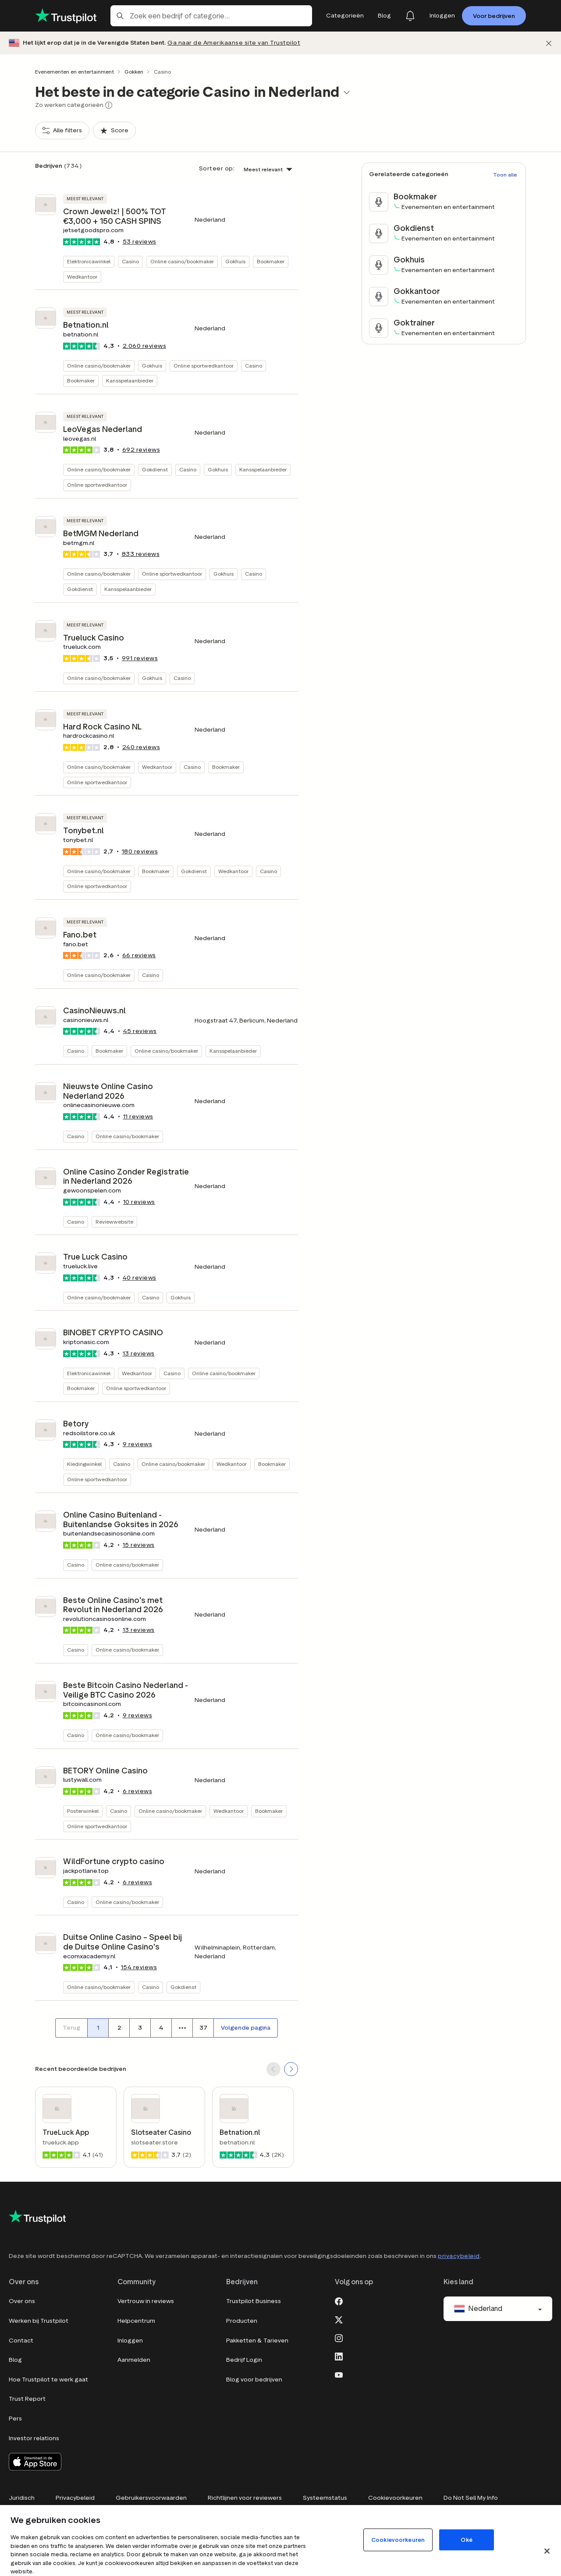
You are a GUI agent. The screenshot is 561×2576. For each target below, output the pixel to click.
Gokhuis (235, 261)
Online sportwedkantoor (204, 365)
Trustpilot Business (253, 2301)
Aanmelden (133, 2360)
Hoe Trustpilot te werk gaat (48, 2379)
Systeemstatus (325, 2498)
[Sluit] (547, 2551)
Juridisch (22, 2498)
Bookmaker (270, 261)
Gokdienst (155, 469)
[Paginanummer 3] (139, 2028)
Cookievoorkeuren (395, 2498)
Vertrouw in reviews (145, 2301)
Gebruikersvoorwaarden (151, 2498)
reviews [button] (139, 241)
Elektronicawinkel (88, 261)
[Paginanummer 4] (160, 2028)
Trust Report (27, 2399)
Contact (21, 2340)
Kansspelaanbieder (129, 380)
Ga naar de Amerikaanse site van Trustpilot (233, 42)
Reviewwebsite (114, 1221)
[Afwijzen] (548, 43)
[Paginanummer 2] (118, 2028)
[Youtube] (339, 2374)
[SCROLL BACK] (273, 2069)
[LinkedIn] (339, 2356)
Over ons (22, 2301)
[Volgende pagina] (245, 2028)
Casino (130, 261)
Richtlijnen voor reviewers (245, 2498)
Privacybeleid (75, 2498)
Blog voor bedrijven (254, 2379)
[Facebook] (339, 2300)
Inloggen (130, 2340)
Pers (15, 2418)
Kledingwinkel (84, 1464)
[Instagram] (339, 2337)
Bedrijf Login (244, 2360)
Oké (466, 2540)
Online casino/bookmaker (182, 261)
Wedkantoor (82, 276)
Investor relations (34, 2438)
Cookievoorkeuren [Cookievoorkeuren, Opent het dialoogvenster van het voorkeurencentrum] (398, 2540)
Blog (15, 2360)
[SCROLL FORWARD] (291, 2069)
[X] (339, 2319)
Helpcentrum (136, 2321)
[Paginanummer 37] (202, 2028)
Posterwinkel (83, 1811)
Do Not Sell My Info (471, 2498)
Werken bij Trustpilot (38, 2321)
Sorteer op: (217, 168)
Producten (241, 2321)
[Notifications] (410, 16)
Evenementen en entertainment (74, 71)
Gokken (133, 71)
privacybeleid (459, 2256)
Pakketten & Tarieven (257, 2340)
